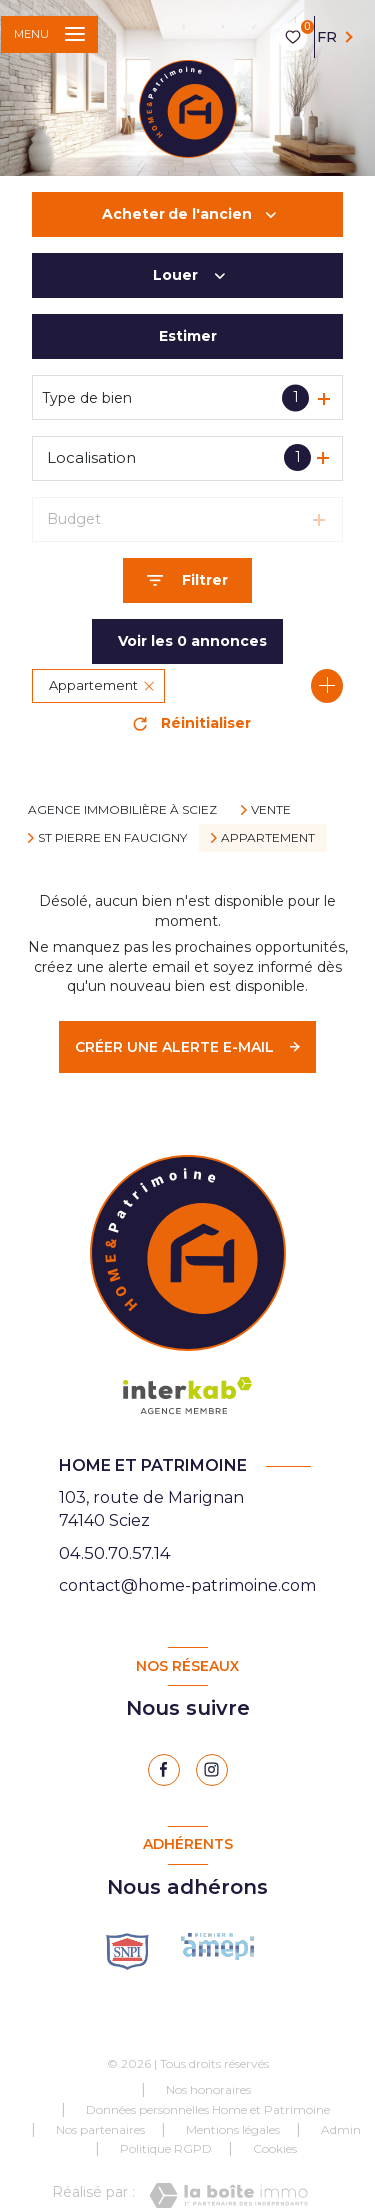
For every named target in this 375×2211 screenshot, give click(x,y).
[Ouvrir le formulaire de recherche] (187, 580)
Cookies (275, 2149)
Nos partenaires (100, 2129)
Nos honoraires (208, 2089)
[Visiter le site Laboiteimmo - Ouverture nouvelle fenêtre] (228, 2195)
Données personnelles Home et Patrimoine (208, 2109)
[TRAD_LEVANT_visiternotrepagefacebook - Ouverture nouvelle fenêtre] (164, 1770)
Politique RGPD (166, 2148)
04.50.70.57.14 (115, 1553)
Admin (341, 2129)
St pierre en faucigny (112, 838)
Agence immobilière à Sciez (122, 809)
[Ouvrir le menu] (49, 34)
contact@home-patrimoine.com (187, 1585)
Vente (271, 810)
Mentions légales (233, 2129)
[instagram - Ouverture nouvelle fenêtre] (212, 1770)
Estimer (188, 336)
